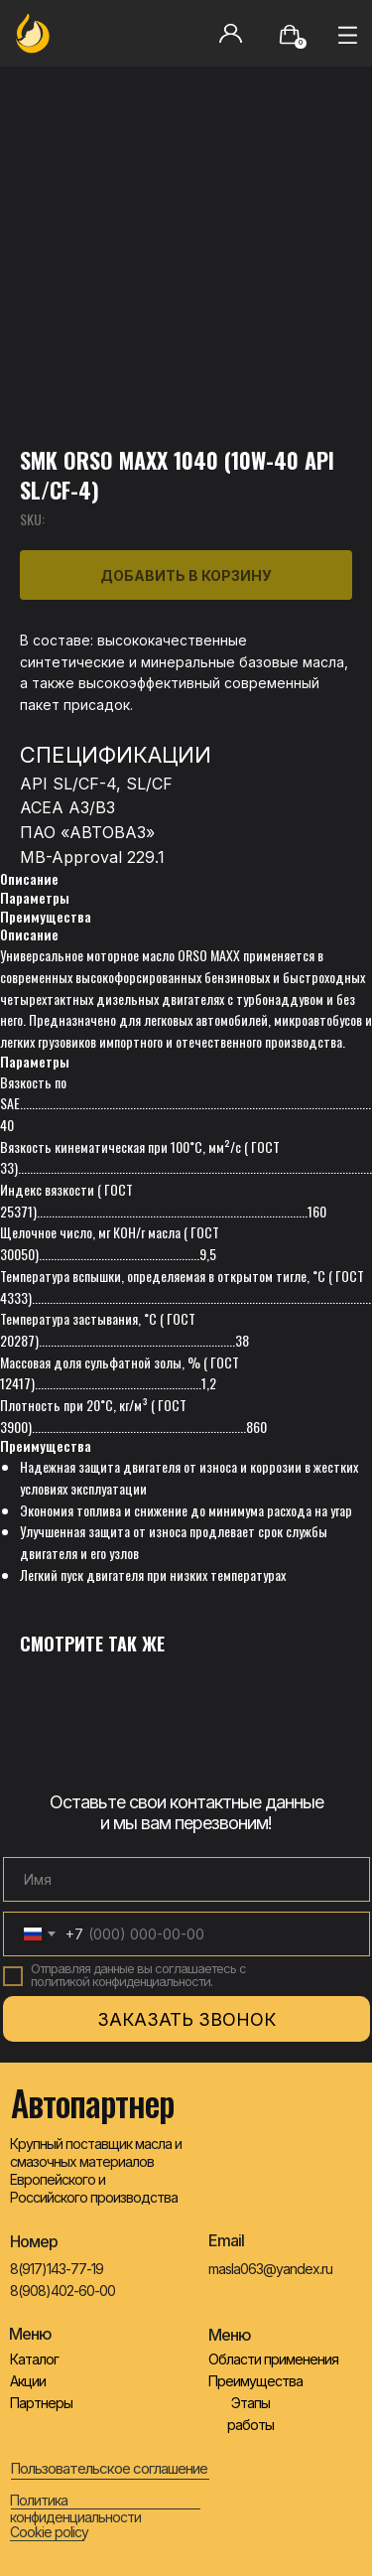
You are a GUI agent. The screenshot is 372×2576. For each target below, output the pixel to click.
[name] (186, 1879)
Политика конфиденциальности (75, 2508)
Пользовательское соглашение (108, 2468)
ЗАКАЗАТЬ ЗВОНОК (186, 2019)
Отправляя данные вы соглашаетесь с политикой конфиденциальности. (138, 1974)
